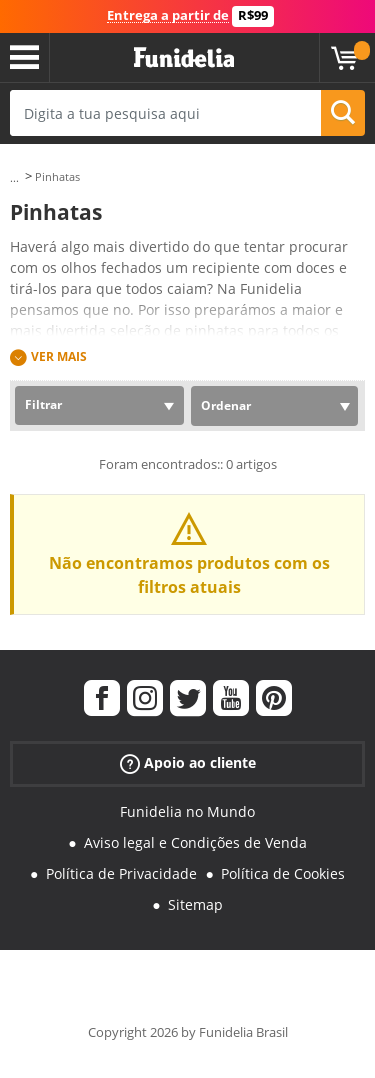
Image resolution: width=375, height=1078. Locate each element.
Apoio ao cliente (188, 763)
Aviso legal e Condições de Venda (195, 842)
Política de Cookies (283, 873)
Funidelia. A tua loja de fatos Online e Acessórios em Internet (184, 58)
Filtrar (43, 404)
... (14, 177)
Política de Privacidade (121, 873)
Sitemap (195, 904)
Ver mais (59, 356)
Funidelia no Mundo (187, 811)
